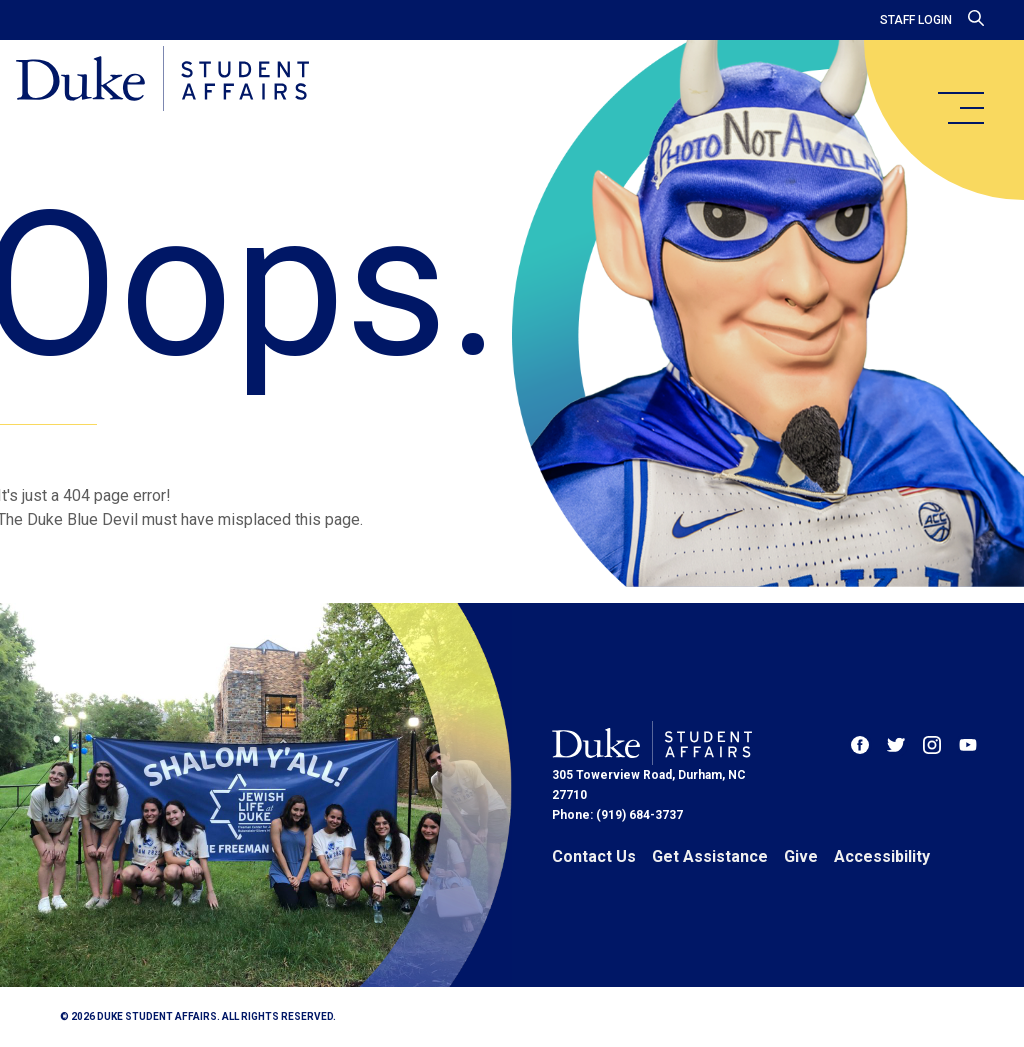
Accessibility (882, 856)
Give (801, 856)
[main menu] (960, 108)
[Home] (162, 80)
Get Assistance (710, 856)
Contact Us (594, 856)
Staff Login (916, 20)
